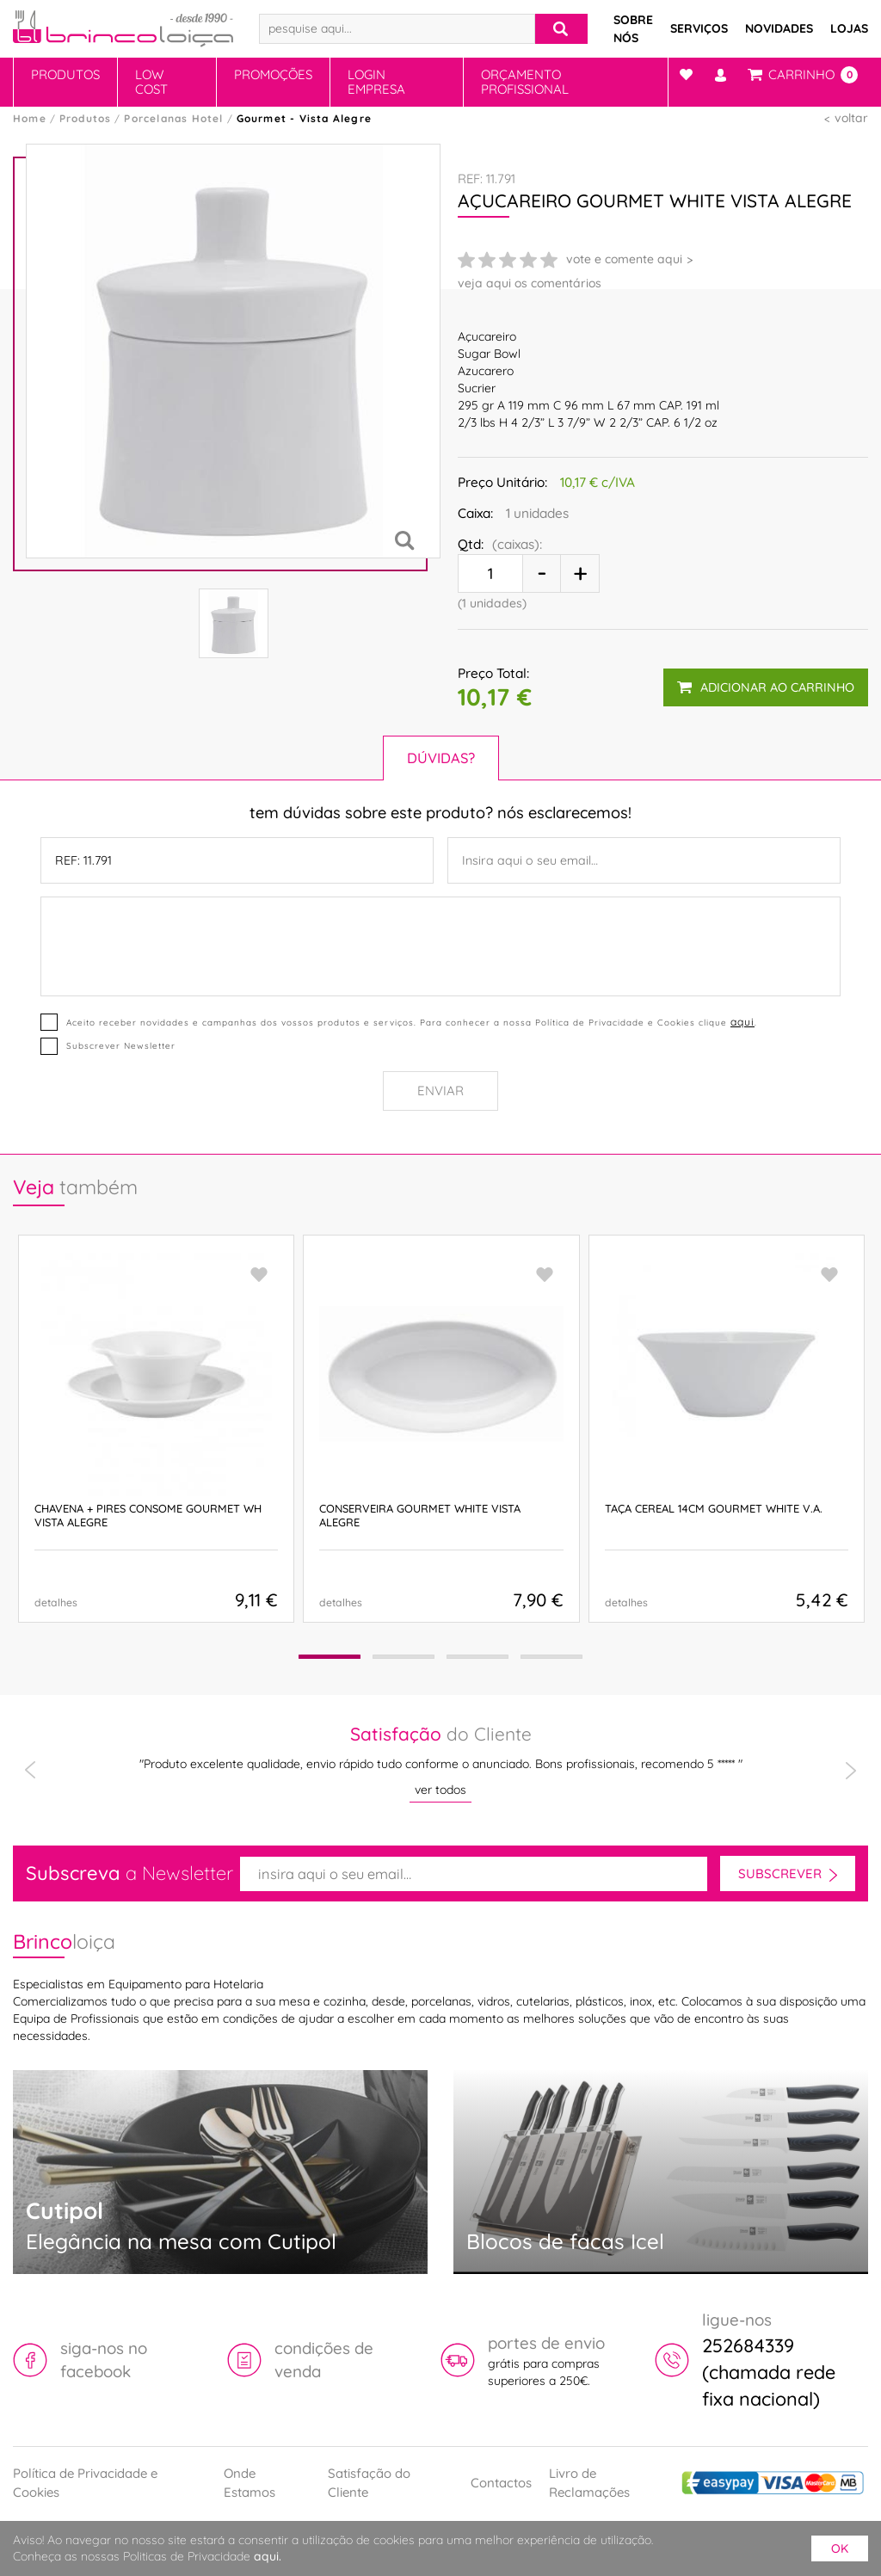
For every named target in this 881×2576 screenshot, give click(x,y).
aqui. (267, 2556)
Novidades (779, 28)
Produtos (65, 74)
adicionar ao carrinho (765, 686)
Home (29, 118)
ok (839, 2548)
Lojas (849, 28)
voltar (851, 118)
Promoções (273, 74)
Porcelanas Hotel (173, 118)
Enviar (440, 1090)
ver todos (440, 1789)
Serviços (699, 28)
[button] (325, 1657)
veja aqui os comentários (529, 283)
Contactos (501, 2482)
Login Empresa (376, 81)
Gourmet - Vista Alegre (304, 118)
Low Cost (151, 81)
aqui (742, 1021)
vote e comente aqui (624, 259)
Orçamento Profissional (525, 81)
